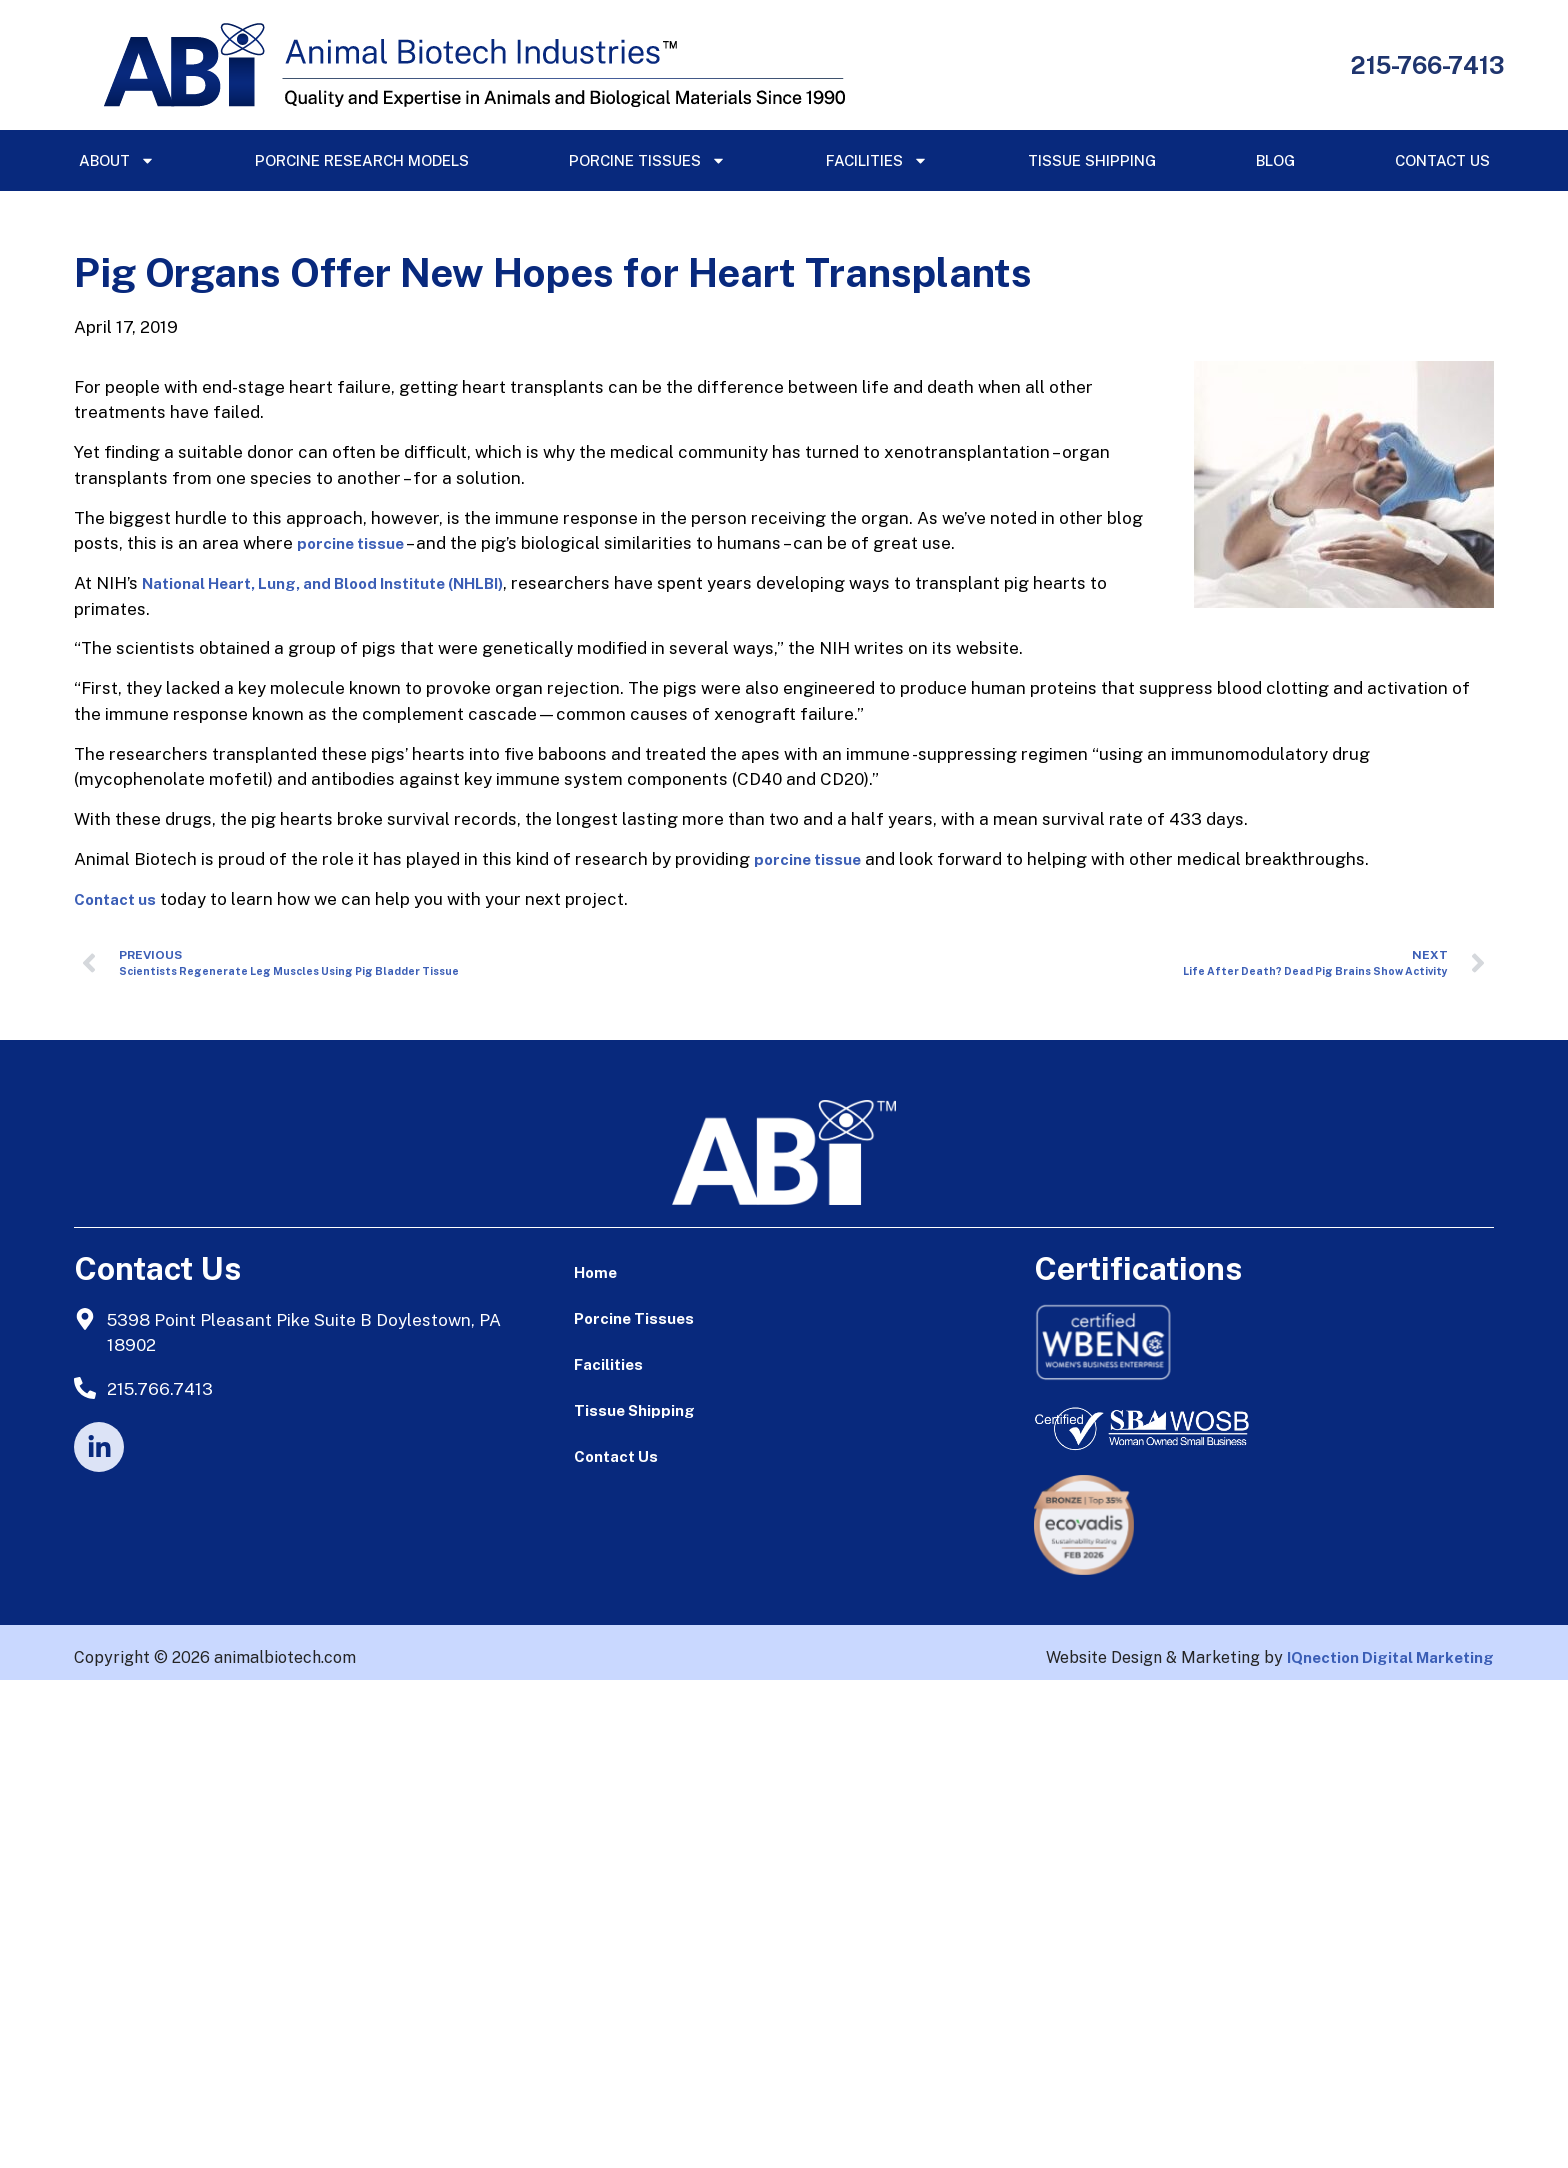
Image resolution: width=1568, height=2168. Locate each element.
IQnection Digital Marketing (1390, 1657)
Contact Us (1442, 160)
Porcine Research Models (362, 160)
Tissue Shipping (1092, 160)
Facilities (877, 160)
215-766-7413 (1427, 65)
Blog (1275, 160)
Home (595, 1272)
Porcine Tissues (647, 160)
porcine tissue (350, 543)
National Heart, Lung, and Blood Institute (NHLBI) (322, 583)
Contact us (115, 899)
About (117, 160)
